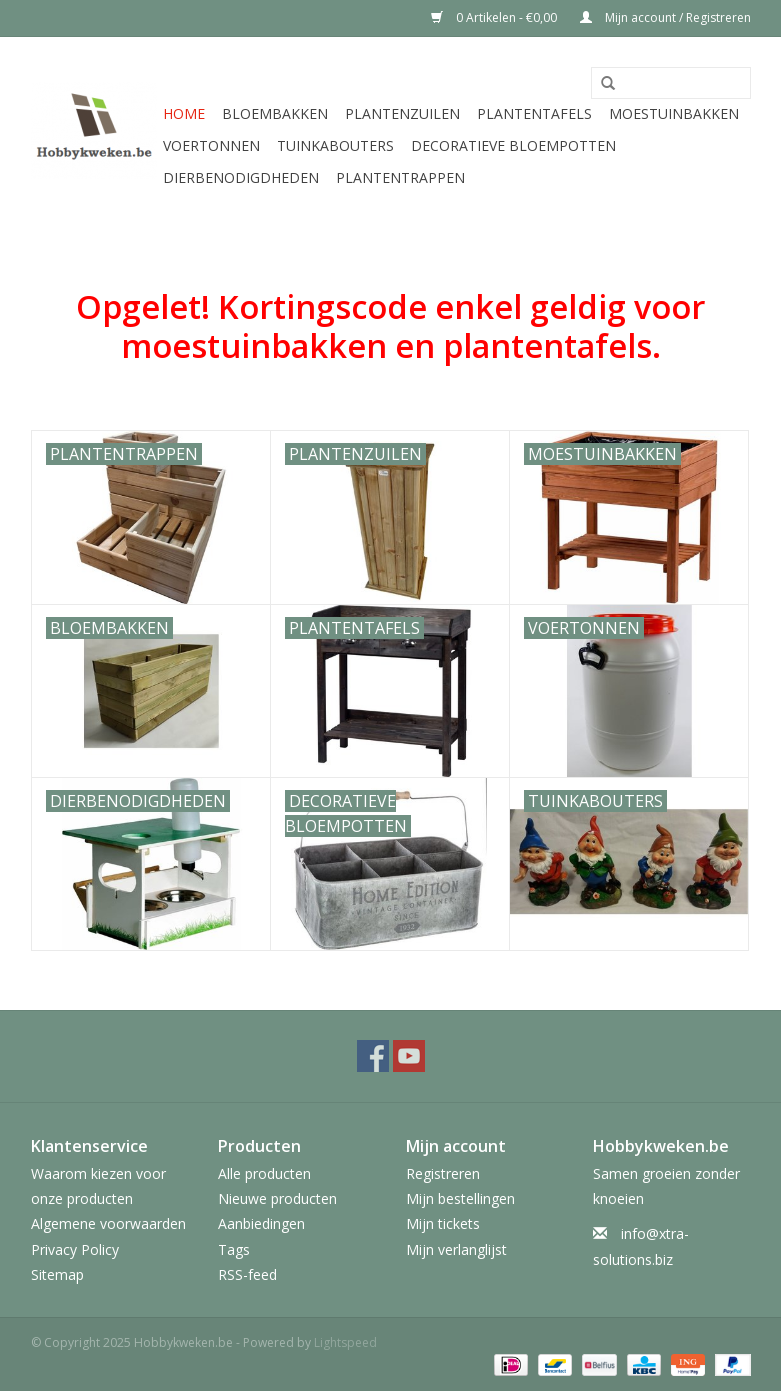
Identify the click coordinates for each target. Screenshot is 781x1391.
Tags (234, 1249)
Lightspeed (345, 1342)
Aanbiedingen (261, 1223)
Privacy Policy (75, 1249)
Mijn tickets (443, 1223)
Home (184, 113)
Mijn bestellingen (460, 1198)
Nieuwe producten (277, 1198)
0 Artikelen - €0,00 (495, 17)
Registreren (443, 1173)
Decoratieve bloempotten (513, 145)
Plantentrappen (400, 177)
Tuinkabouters (335, 145)
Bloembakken (275, 113)
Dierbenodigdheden (241, 177)
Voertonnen (211, 145)
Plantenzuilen (402, 113)
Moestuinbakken (674, 113)
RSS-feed (247, 1274)
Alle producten (264, 1173)
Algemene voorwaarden (108, 1223)
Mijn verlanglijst (456, 1249)
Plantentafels (534, 113)
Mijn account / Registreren (665, 17)
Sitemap (57, 1274)
